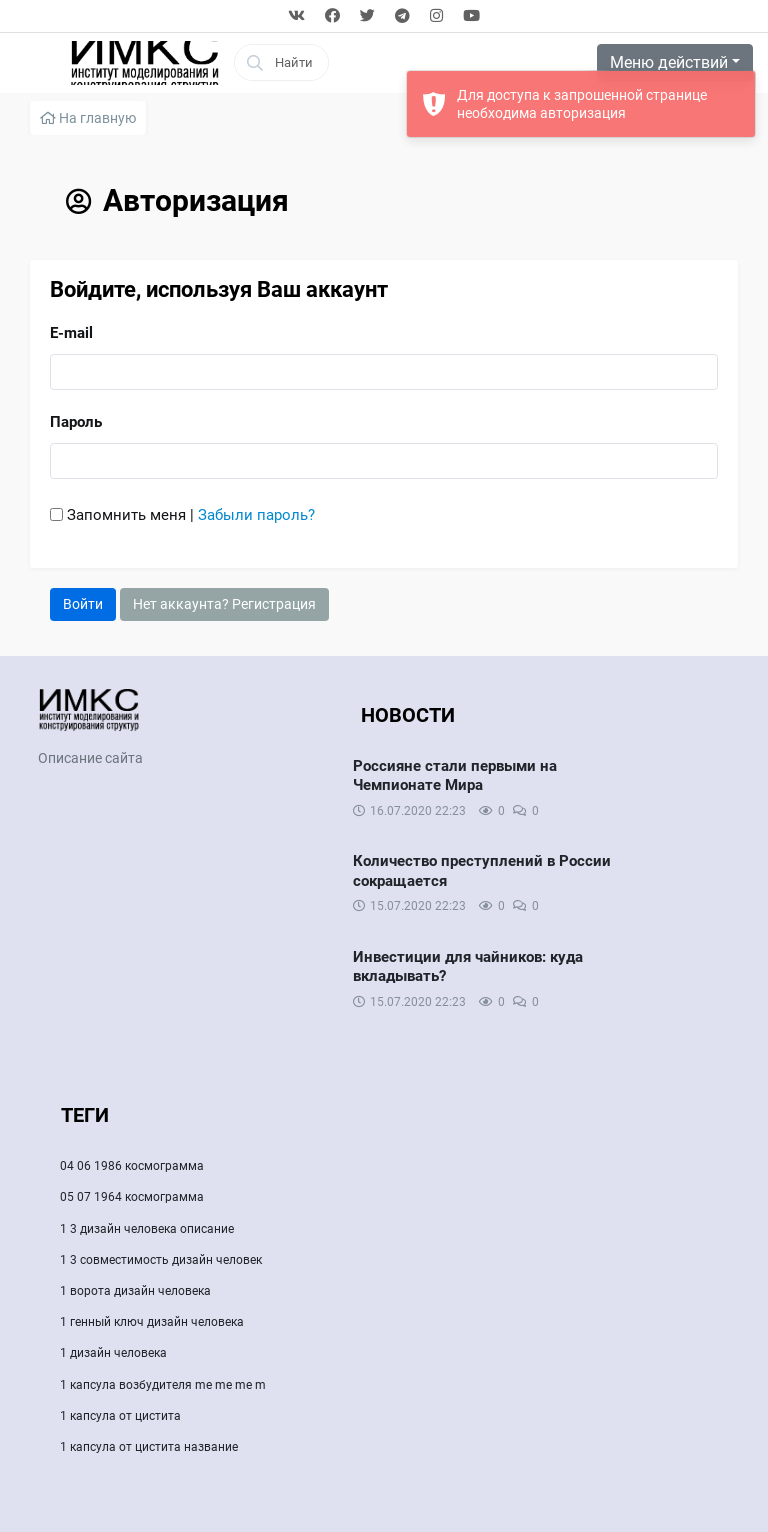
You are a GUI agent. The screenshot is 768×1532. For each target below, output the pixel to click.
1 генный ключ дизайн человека (152, 1322)
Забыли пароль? (256, 515)
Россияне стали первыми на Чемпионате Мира (455, 776)
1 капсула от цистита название (149, 1447)
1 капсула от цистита (120, 1416)
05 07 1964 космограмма (132, 1197)
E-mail (71, 333)
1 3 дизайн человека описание (147, 1229)
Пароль (76, 422)
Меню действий (669, 62)
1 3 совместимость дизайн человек (161, 1260)
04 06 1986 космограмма (132, 1166)
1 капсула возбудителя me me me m (163, 1385)
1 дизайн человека (113, 1353)
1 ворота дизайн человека (135, 1291)
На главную (88, 118)
